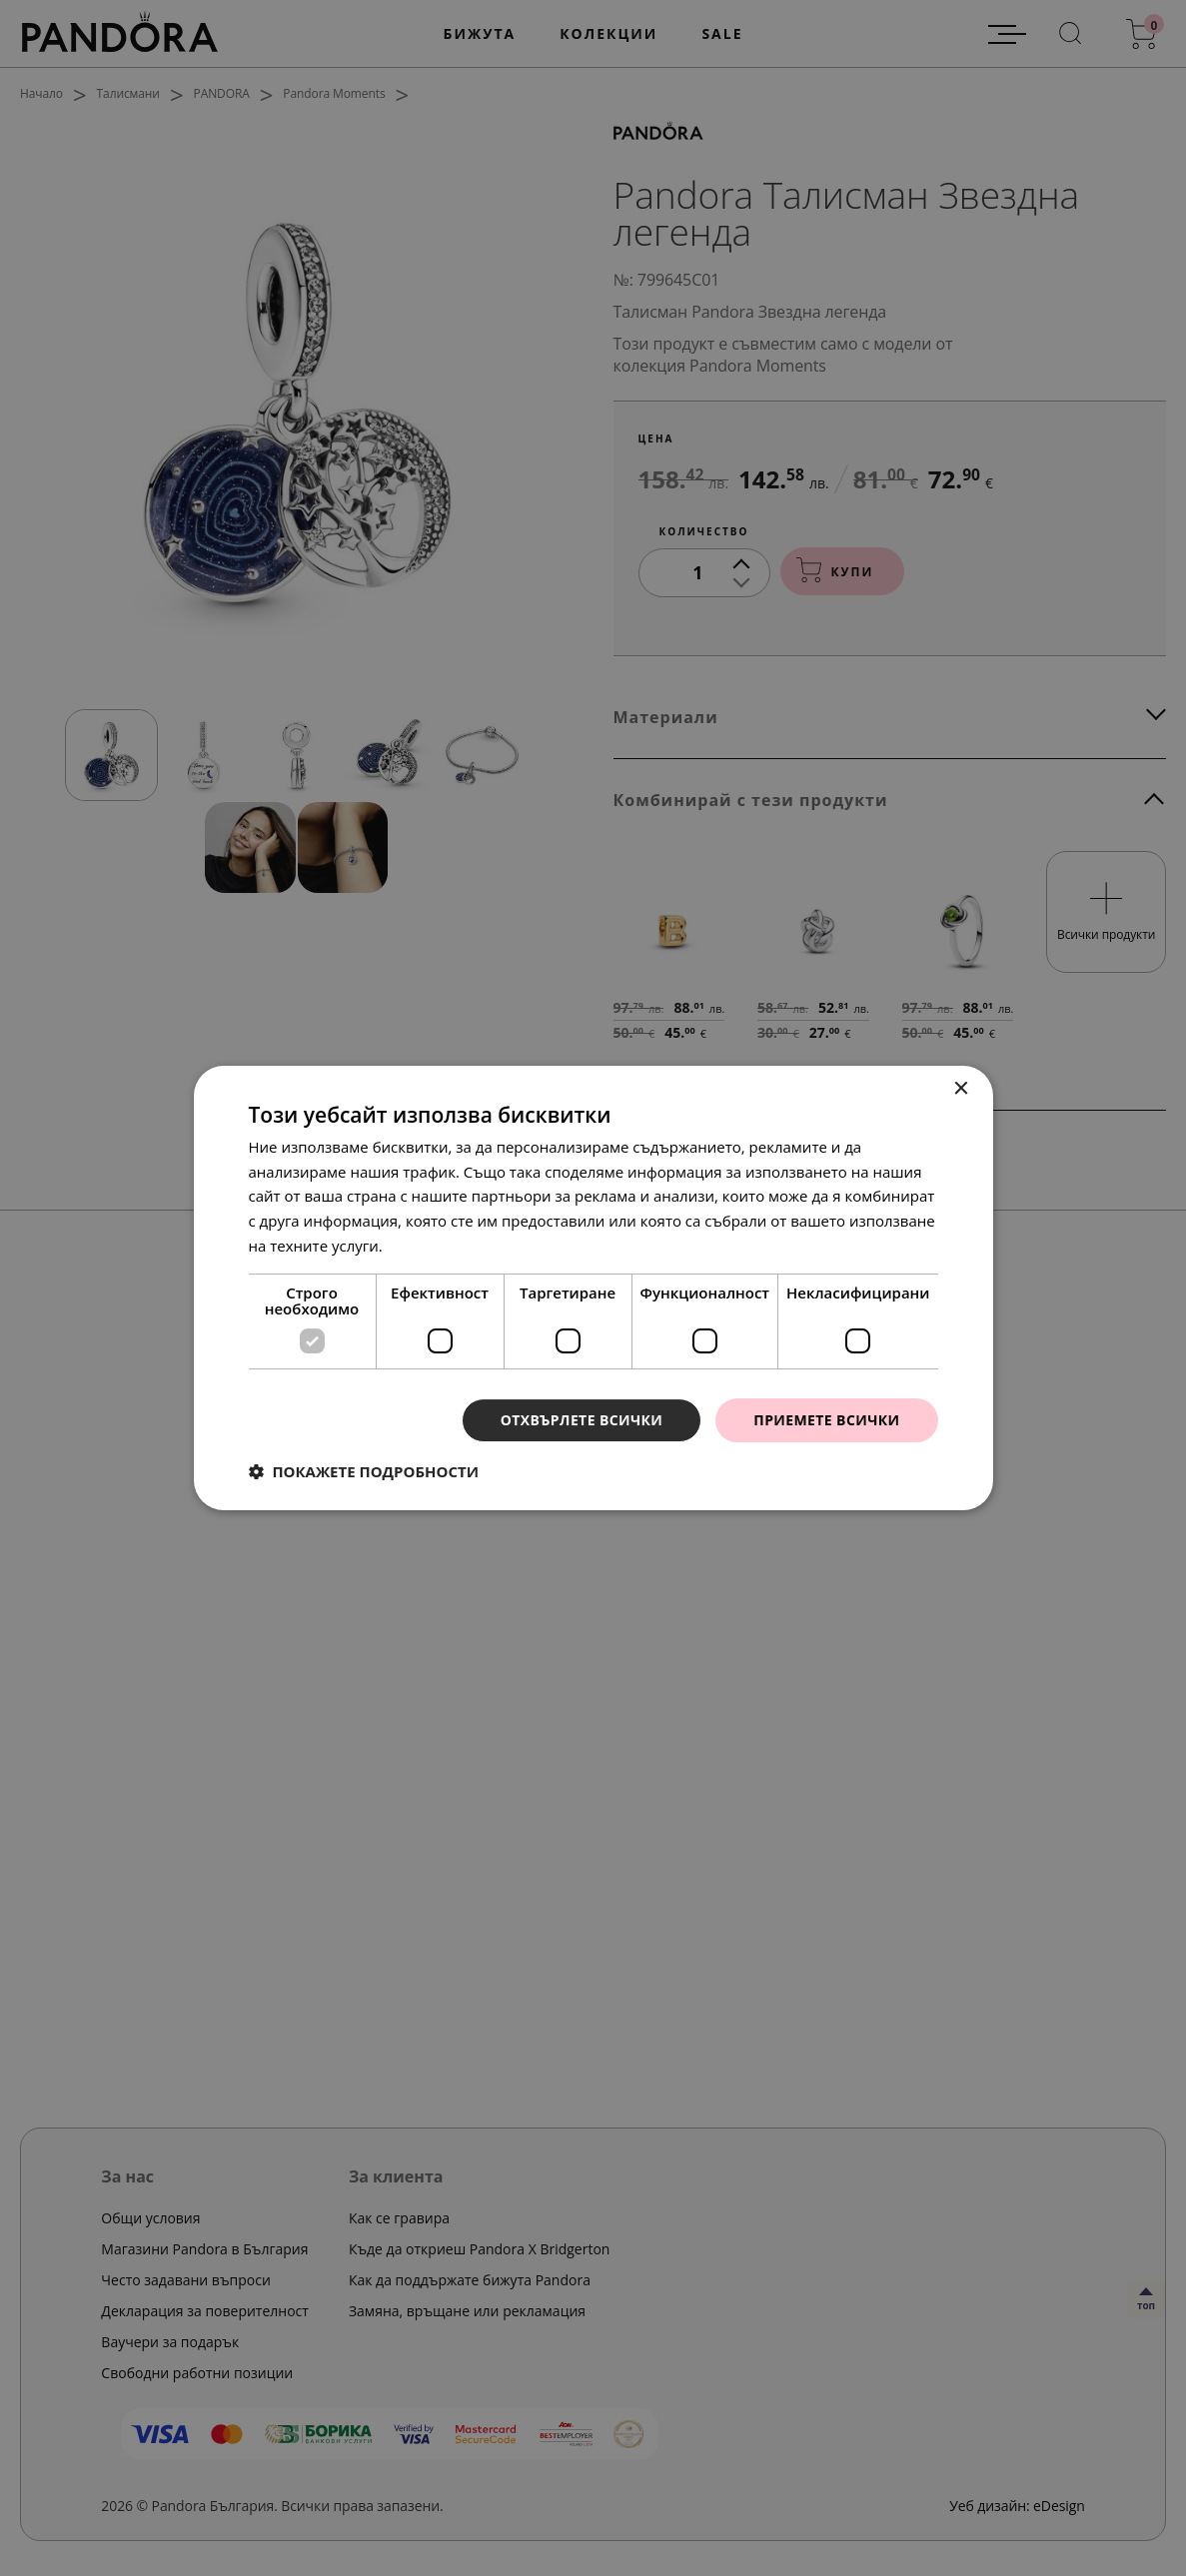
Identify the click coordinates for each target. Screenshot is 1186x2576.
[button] (364, 1471)
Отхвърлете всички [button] (582, 1419)
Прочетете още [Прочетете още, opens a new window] (443, 1246)
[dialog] (593, 1288)
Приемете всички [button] (826, 1419)
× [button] (960, 1089)
